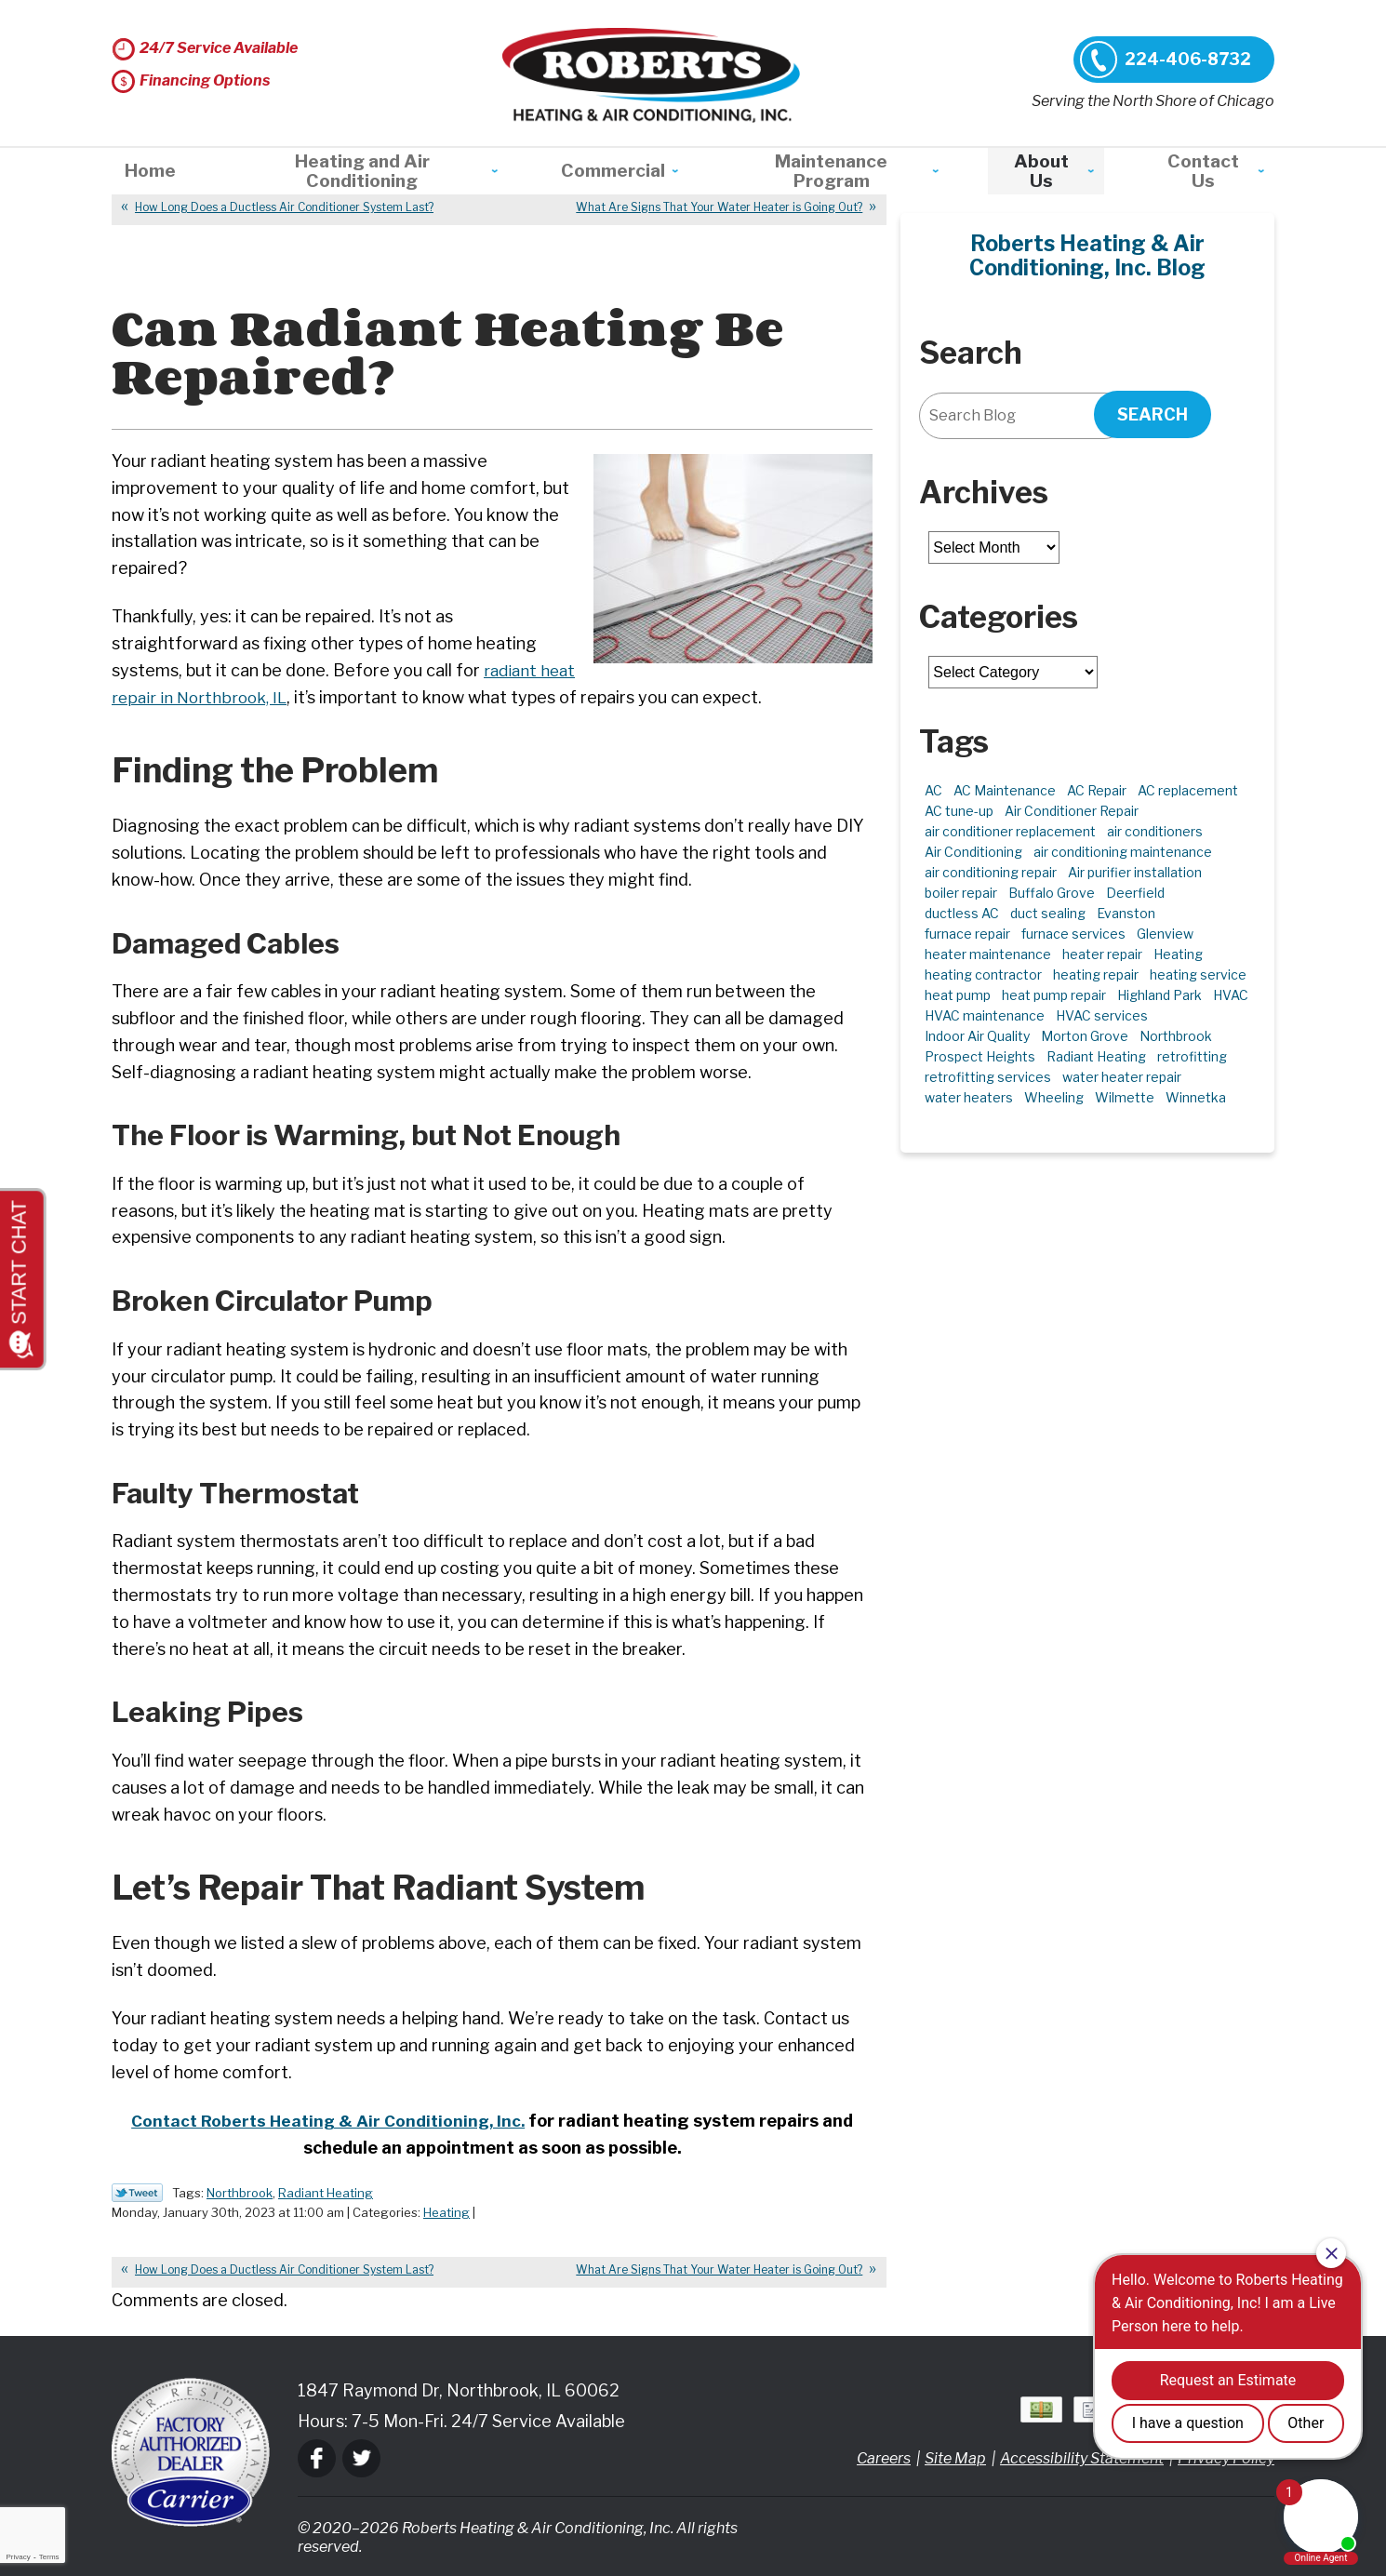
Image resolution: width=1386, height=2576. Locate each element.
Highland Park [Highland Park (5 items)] (1159, 995)
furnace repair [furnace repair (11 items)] (967, 933)
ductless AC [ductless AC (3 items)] (962, 913)
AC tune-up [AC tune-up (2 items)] (959, 811)
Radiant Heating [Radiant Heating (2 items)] (1096, 1056)
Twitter (361, 2458)
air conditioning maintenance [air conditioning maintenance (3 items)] (1122, 852)
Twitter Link (137, 2192)
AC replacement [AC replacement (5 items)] (1188, 790)
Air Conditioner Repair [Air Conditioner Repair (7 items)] (1072, 811)
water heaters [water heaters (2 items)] (969, 1097)
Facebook (317, 2458)
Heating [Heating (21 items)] (1178, 954)
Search (1152, 414)
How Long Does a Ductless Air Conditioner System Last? (284, 207)
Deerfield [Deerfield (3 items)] (1135, 893)
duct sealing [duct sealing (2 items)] (1048, 913)
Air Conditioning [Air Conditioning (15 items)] (973, 852)
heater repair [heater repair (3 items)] (1102, 954)
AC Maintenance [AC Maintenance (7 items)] (1004, 790)
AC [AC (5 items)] (933, 790)
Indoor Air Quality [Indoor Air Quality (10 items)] (977, 1036)
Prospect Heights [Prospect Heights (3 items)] (980, 1056)
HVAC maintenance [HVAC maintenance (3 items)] (985, 1015)
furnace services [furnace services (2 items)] (1073, 933)
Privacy (18, 2557)
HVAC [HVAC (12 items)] (1230, 995)
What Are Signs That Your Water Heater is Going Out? (719, 207)
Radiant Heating (325, 2192)
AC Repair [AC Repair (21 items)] (1096, 790)
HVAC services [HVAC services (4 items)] (1102, 1015)
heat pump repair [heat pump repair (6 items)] (1054, 995)
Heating (446, 2212)
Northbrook (240, 2192)
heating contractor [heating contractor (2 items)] (983, 974)
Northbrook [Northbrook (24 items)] (1175, 1036)
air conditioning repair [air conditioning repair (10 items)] (991, 872)
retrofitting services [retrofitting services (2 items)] (988, 1077)
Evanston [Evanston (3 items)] (1126, 913)
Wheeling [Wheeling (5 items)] (1054, 1097)
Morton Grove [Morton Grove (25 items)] (1084, 1036)
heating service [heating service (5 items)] (1198, 974)
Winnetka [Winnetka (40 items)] (1196, 1097)
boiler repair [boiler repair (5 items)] (961, 893)
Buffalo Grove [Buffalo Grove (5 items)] (1051, 893)
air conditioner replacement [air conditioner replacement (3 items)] (1010, 831)
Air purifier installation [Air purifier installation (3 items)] (1135, 872)
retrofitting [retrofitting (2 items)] (1192, 1056)
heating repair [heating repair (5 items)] (1096, 974)
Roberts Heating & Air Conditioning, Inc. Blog (1087, 256)
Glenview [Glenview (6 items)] (1165, 933)
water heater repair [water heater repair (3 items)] (1121, 1077)
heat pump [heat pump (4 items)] (958, 995)
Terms (49, 2557)
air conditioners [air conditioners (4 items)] (1155, 831)
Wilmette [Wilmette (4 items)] (1124, 1097)
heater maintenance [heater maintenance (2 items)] (988, 954)
